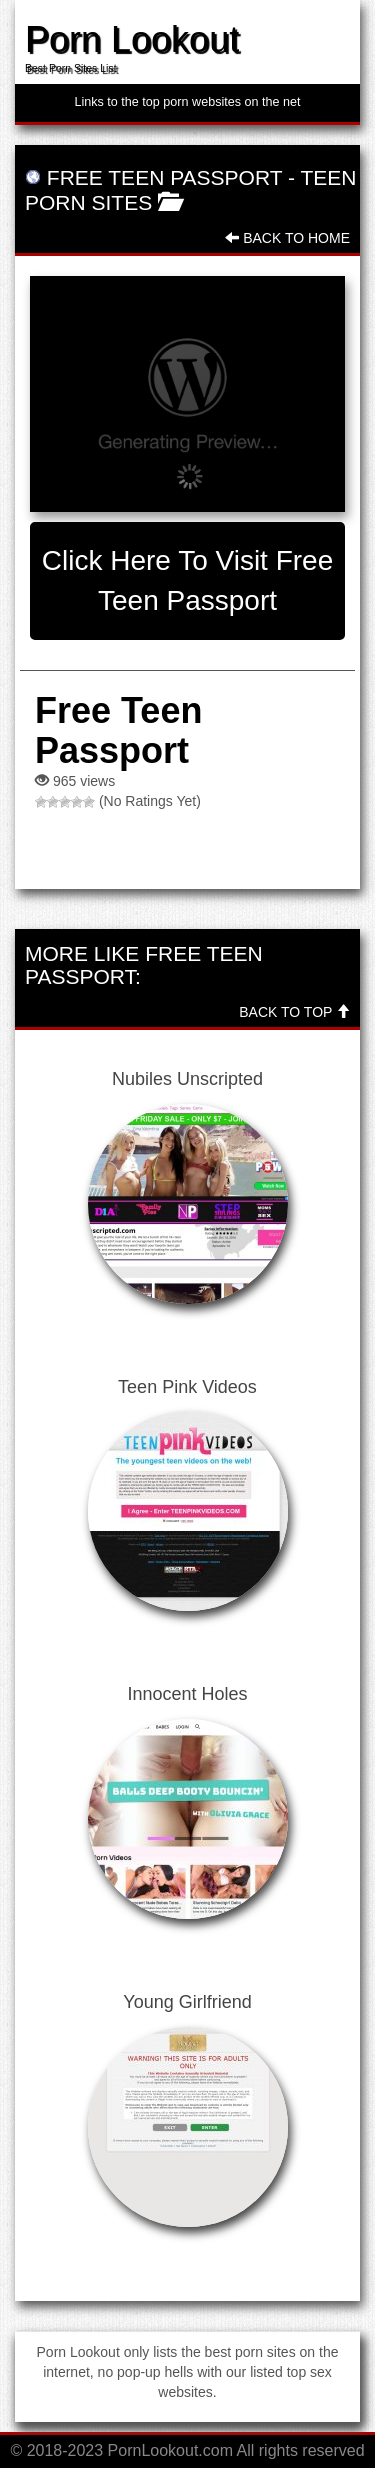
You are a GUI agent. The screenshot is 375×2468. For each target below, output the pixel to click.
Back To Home (287, 238)
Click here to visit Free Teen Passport (188, 580)
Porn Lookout (132, 39)
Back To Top (294, 1012)
